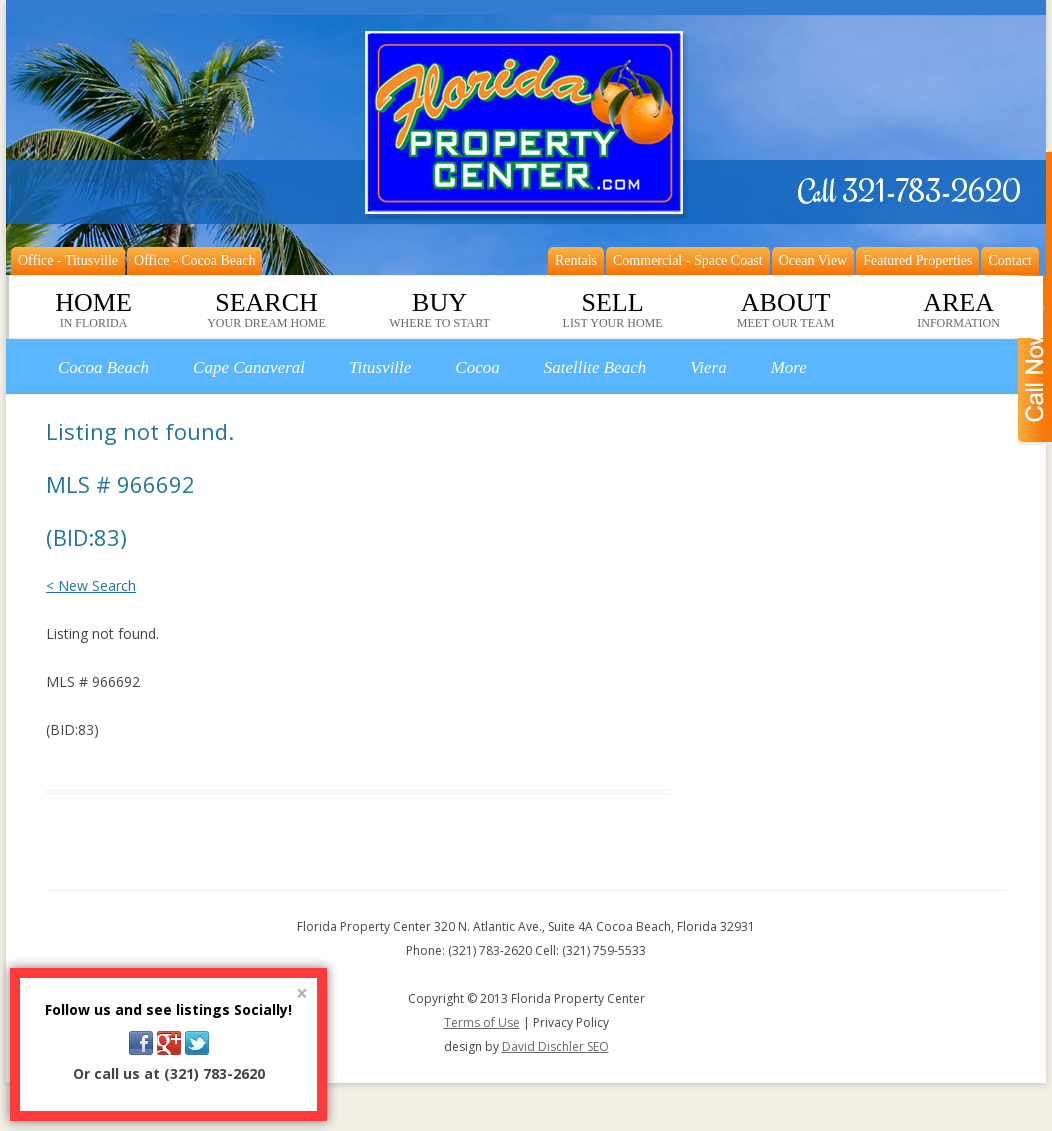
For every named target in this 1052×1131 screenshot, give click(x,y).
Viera (708, 367)
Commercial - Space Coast (688, 260)
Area (958, 310)
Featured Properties (917, 260)
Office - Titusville (68, 260)
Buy (439, 310)
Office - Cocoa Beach (194, 260)
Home (93, 310)
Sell (613, 310)
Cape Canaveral (249, 367)
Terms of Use (482, 1022)
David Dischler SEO (555, 1046)
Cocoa (477, 367)
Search (266, 310)
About (786, 310)
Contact (1010, 260)
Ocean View (813, 260)
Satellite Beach (595, 367)
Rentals (576, 260)
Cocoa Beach (103, 367)
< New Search (91, 585)
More (789, 367)
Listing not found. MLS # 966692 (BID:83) (140, 484)
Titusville (380, 367)
